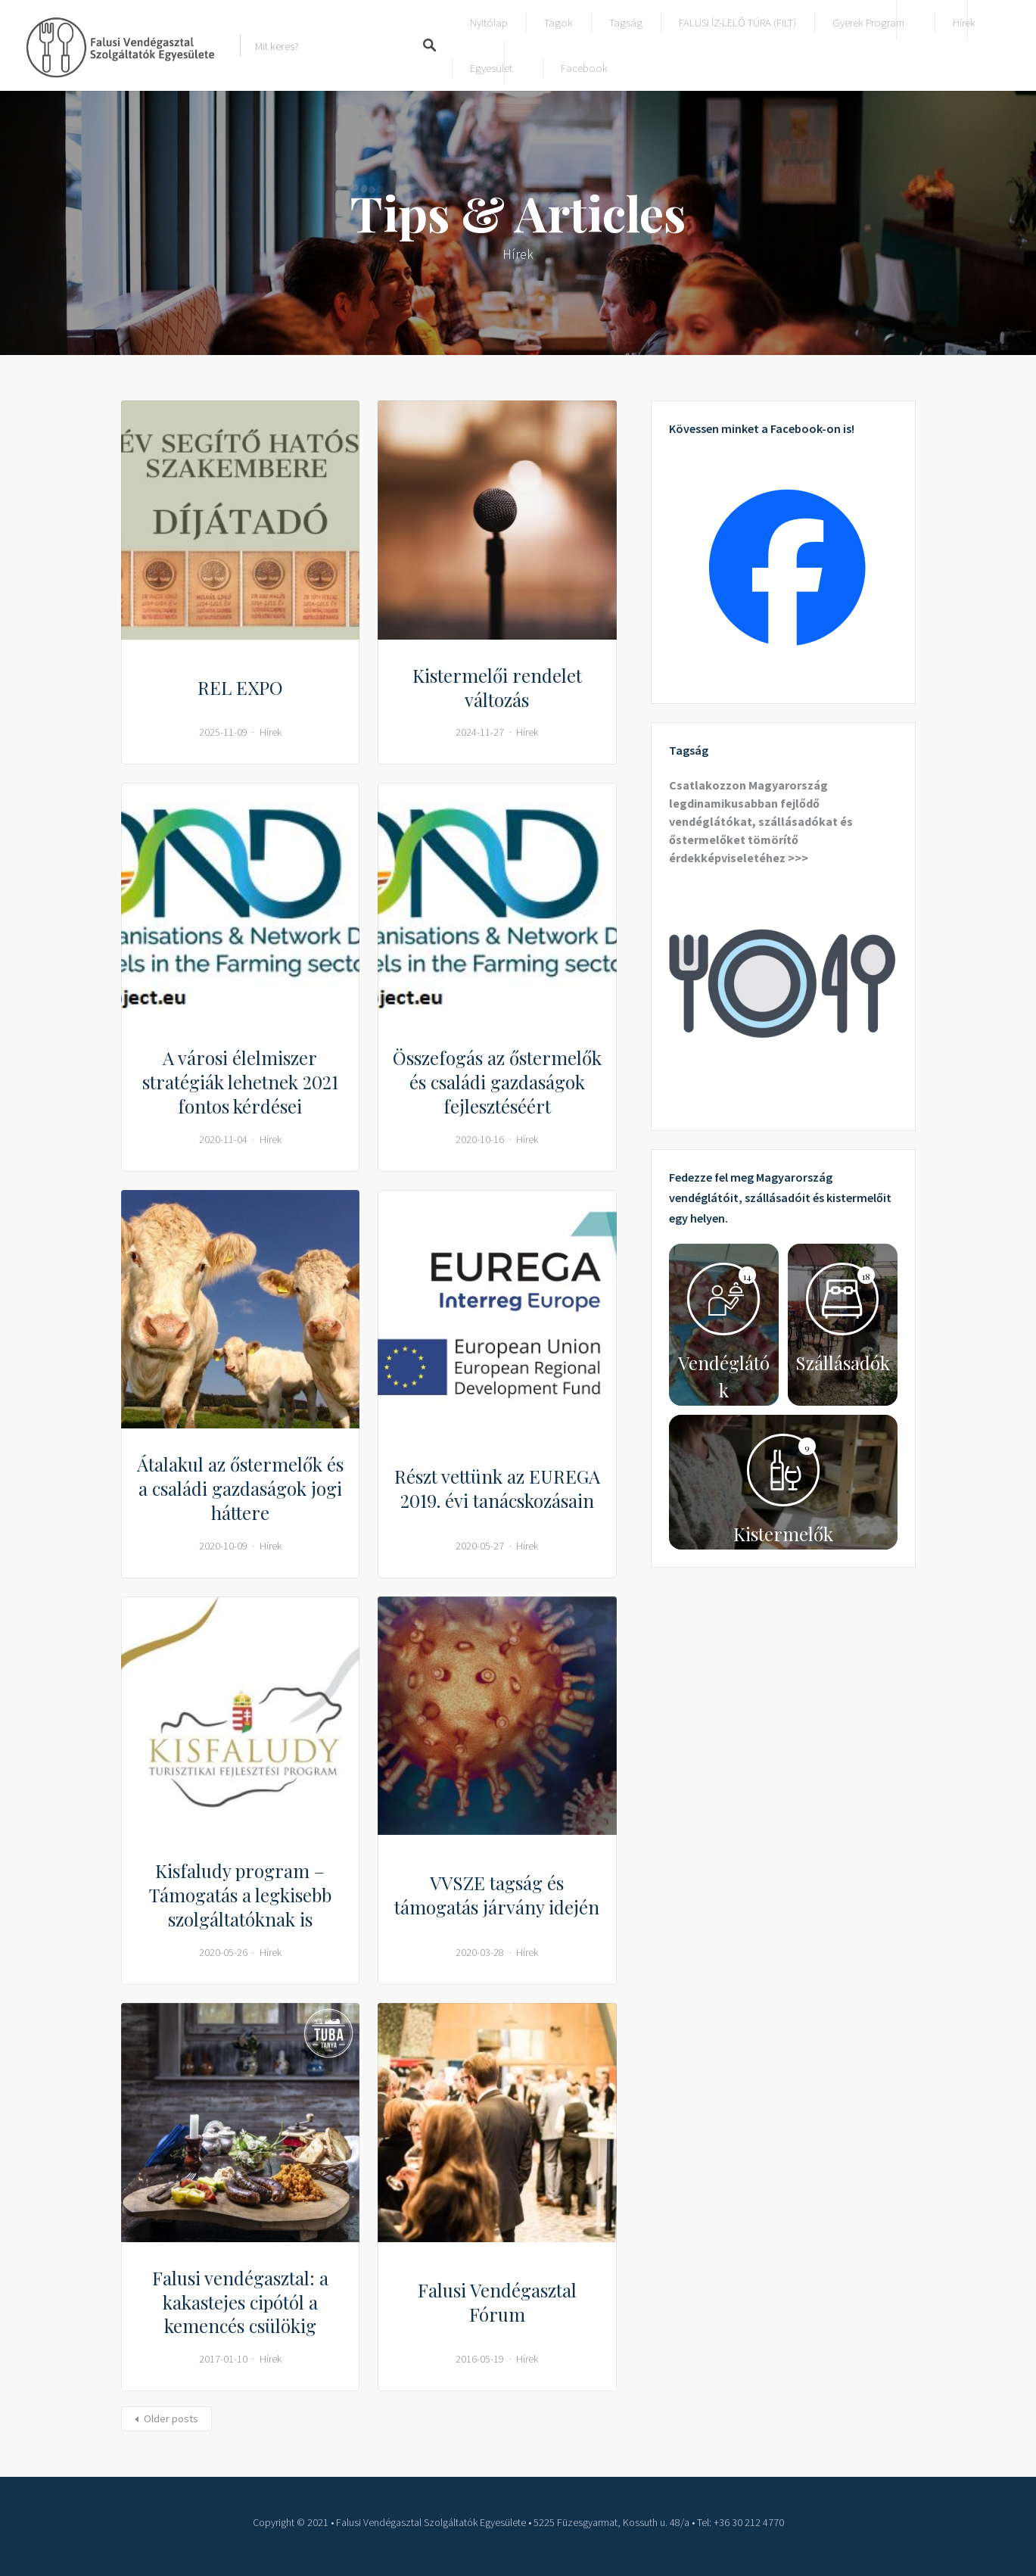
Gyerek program (868, 22)
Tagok (558, 22)
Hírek (964, 22)
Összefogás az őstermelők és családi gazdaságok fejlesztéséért (497, 1081)
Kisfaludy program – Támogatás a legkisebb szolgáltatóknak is (240, 1894)
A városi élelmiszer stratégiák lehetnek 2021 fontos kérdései (240, 1081)
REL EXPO (240, 687)
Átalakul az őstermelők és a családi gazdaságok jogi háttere (240, 1488)
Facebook (584, 68)
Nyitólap (489, 22)
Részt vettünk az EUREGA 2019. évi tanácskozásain (497, 1488)
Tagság (625, 22)
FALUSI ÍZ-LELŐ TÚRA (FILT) (737, 22)
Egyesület (491, 68)
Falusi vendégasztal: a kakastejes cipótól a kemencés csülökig (240, 2302)
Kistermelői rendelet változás (497, 687)
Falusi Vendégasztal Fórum (497, 2302)
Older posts (171, 2418)
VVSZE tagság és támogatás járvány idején (496, 1894)
